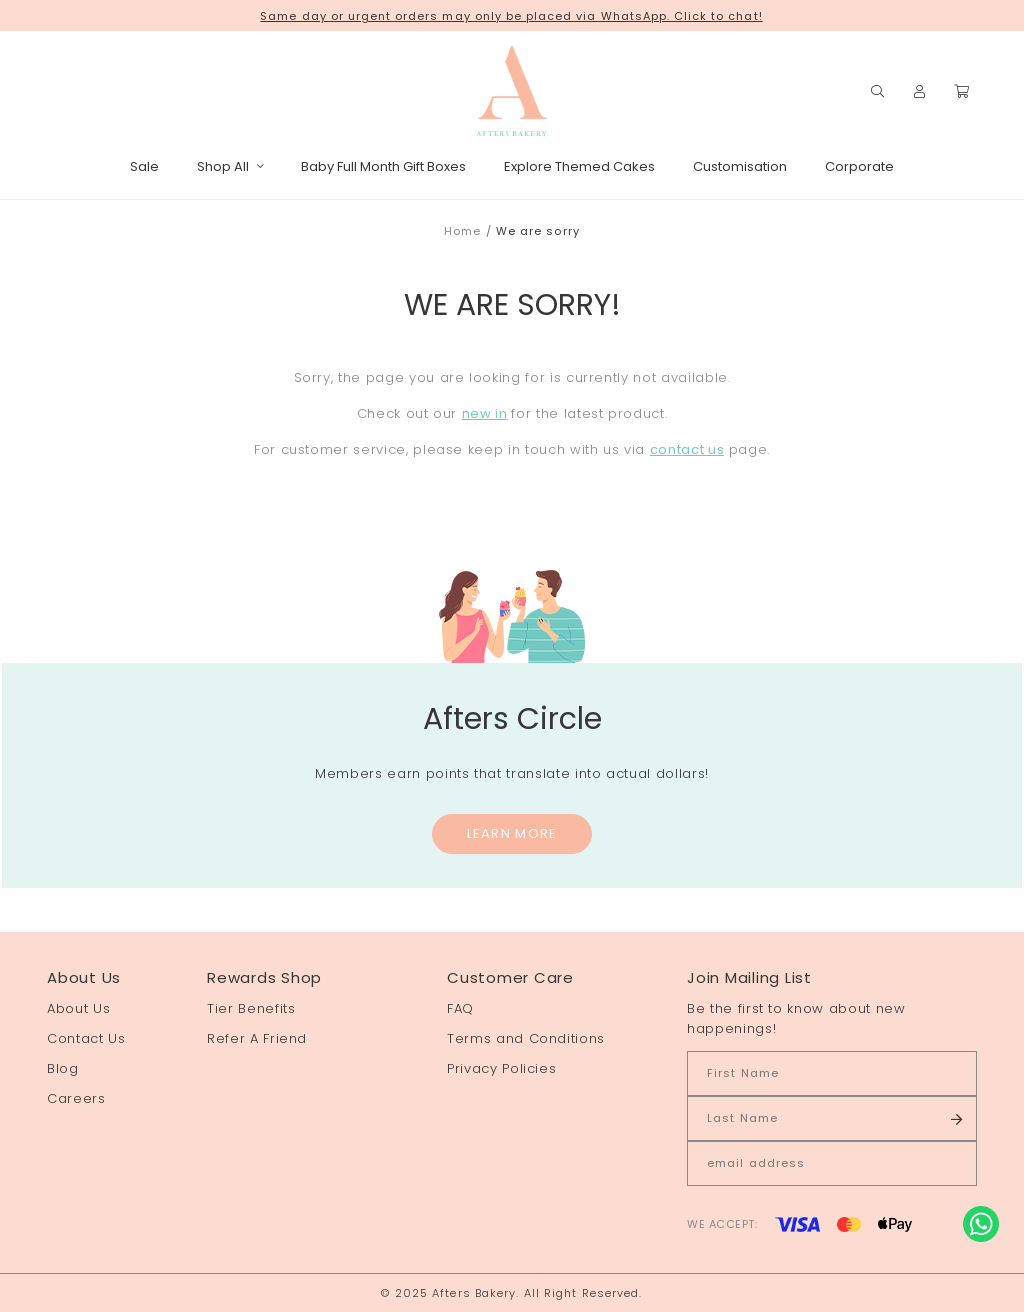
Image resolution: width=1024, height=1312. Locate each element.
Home (462, 231)
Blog (63, 1068)
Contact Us (86, 1038)
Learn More (512, 833)
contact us (687, 449)
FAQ (460, 1008)
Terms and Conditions (526, 1038)
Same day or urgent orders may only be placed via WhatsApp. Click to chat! (511, 16)
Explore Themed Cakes (579, 166)
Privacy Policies (501, 1068)
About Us (78, 1008)
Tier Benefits (251, 1008)
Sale (144, 166)
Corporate (859, 166)
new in (485, 413)
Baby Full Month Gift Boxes (383, 166)
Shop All (230, 166)
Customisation (740, 166)
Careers (76, 1098)
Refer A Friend (257, 1038)
